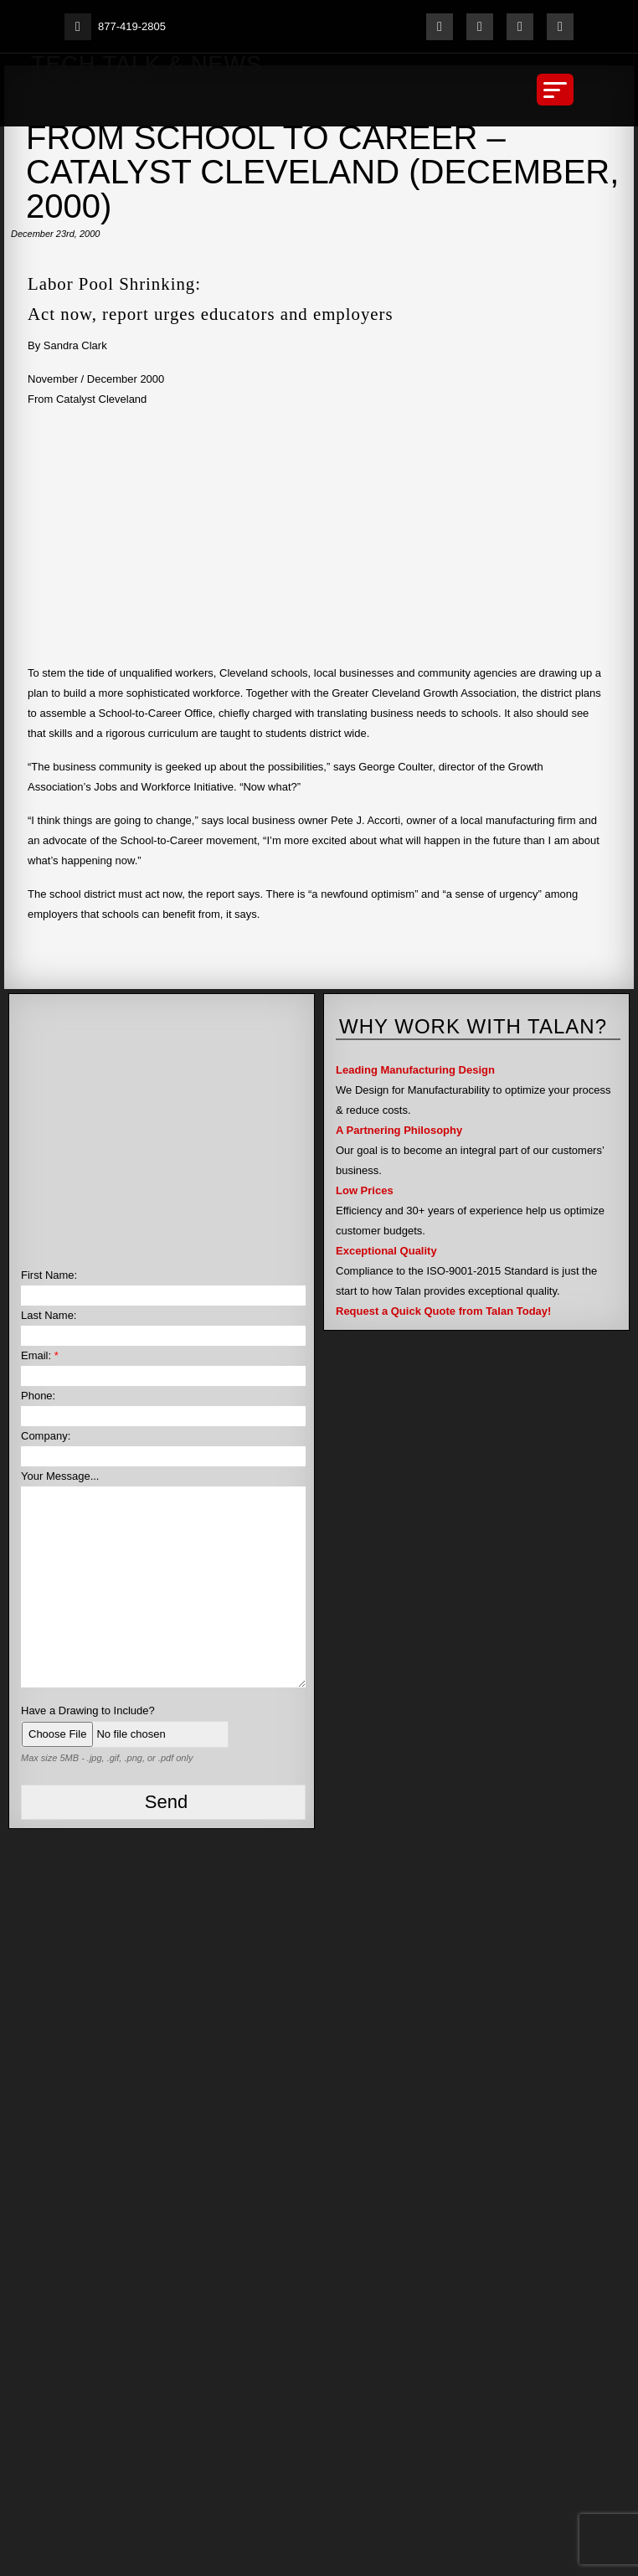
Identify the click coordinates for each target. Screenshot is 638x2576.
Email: (40, 1355)
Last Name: (48, 1315)
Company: (45, 1436)
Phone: (38, 1395)
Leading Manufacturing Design (415, 1070)
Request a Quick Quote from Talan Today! (443, 1311)
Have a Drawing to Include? (88, 1710)
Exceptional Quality (386, 1250)
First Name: (49, 1275)
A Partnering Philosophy (399, 1130)
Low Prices (365, 1190)
